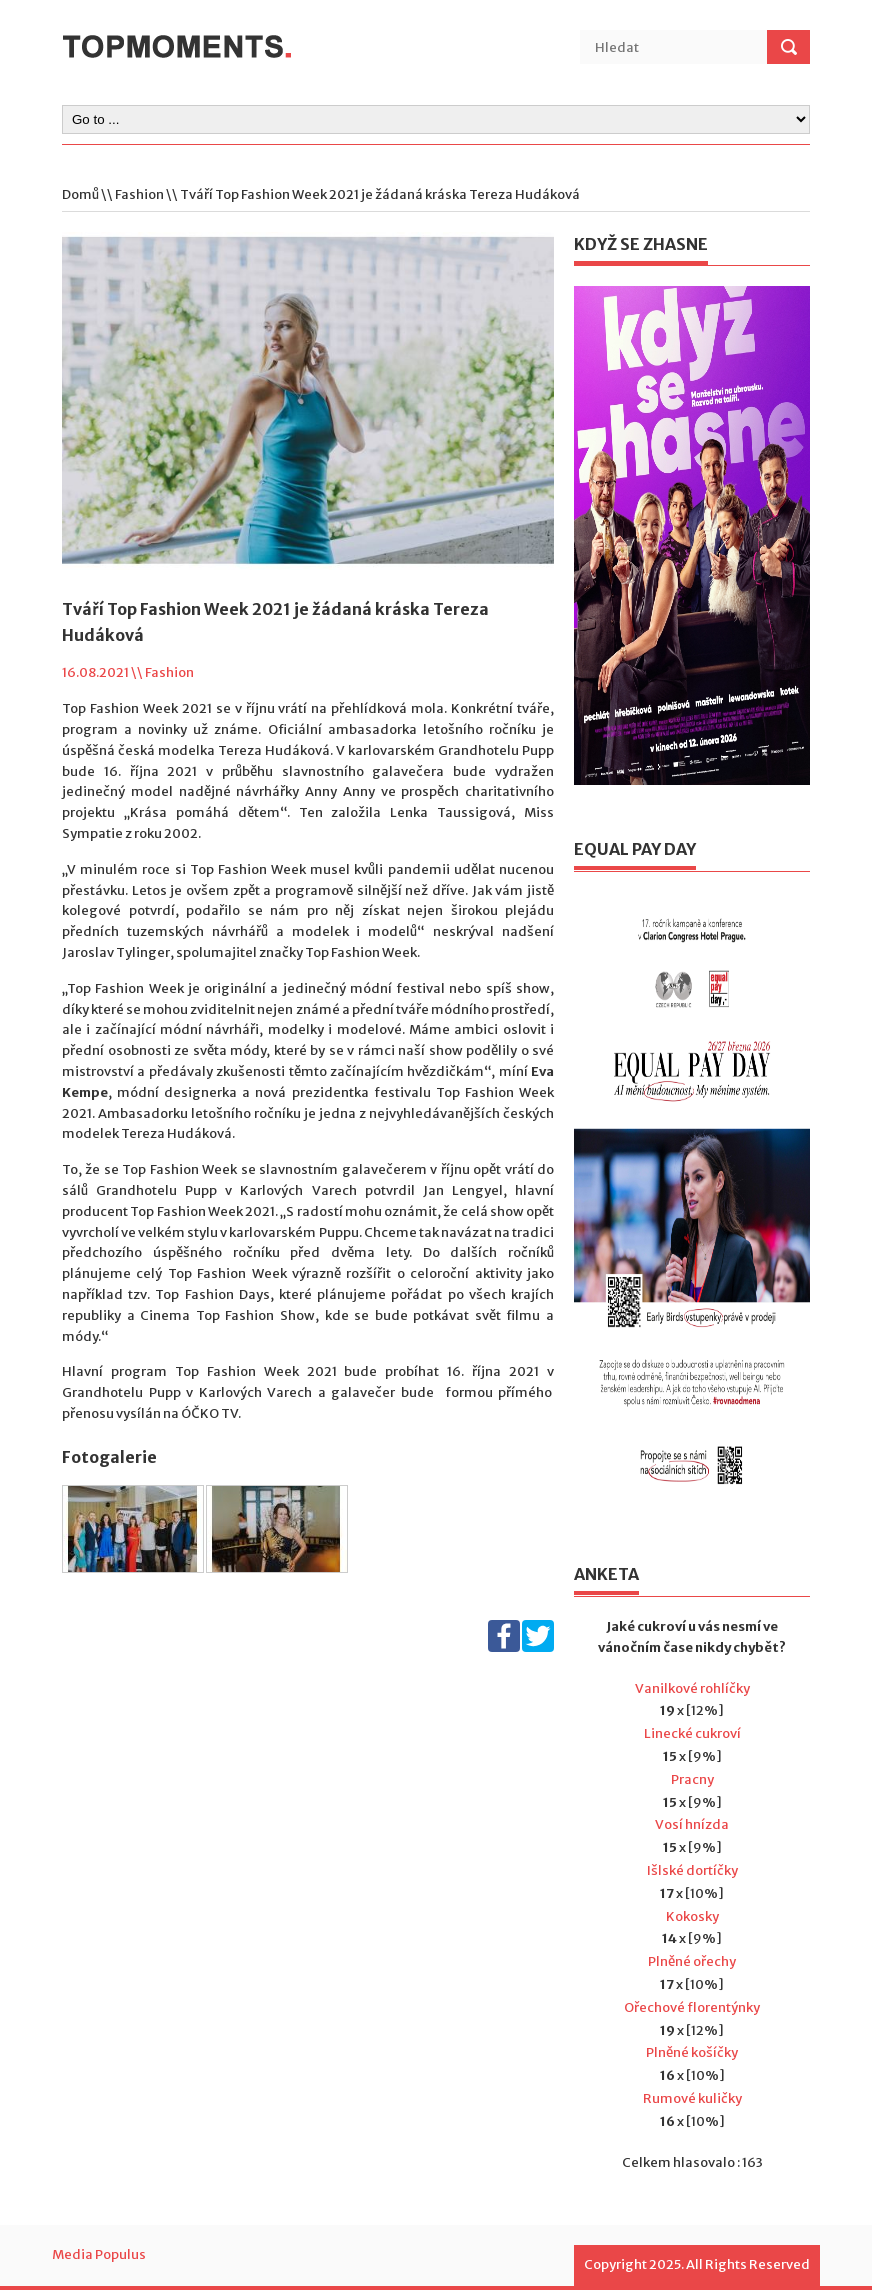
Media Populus (99, 2254)
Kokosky (692, 1916)
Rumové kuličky (692, 2098)
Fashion (139, 194)
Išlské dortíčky (692, 1870)
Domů (80, 194)
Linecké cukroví (692, 1733)
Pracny (692, 1779)
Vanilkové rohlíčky (692, 1688)
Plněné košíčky (692, 2052)
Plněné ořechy (692, 1961)
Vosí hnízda (692, 1824)
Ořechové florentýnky (692, 2007)
